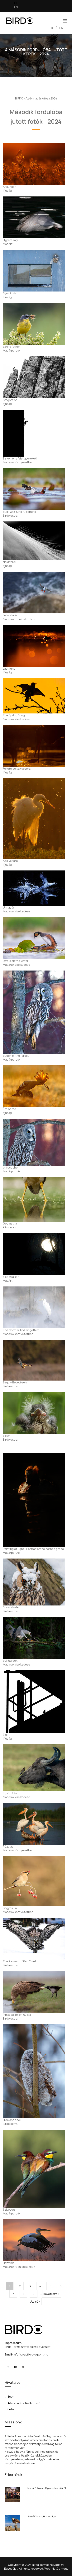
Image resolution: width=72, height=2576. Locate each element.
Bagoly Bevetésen (15, 1382)
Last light (9, 668)
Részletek (9, 1227)
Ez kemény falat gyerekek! (20, 458)
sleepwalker (11, 1277)
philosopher (11, 1167)
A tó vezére (10, 861)
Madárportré (11, 350)
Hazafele (8, 2263)
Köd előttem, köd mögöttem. (21, 1330)
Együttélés (10, 1793)
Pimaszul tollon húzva (17, 2014)
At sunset (9, 187)
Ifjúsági (7, 190)
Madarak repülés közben (19, 619)
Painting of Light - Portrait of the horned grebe (33, 1549)
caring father (11, 346)
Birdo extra (10, 515)
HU (16, 3)
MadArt (7, 244)
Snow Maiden (11, 1607)
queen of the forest (16, 1055)
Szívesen (9, 2209)
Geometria (10, 1223)
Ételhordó (9, 1109)
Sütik (9, 2409)
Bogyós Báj (10, 1908)
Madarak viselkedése (16, 719)
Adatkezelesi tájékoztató (22, 2403)
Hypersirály (10, 240)
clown (7, 1436)
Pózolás (8, 1846)
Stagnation (10, 400)
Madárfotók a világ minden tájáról (47, 2488)
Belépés (57, 28)
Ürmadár (8, 907)
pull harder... (11, 1660)
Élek (5, 1735)
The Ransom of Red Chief (19, 1961)
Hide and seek (12, 2120)
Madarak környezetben (18, 462)
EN (16, 7)
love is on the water (15, 961)
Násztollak (9, 562)
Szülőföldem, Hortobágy (42, 2516)
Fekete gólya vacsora (17, 768)
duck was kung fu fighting (19, 512)
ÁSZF (9, 2397)
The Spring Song (14, 715)
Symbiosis (9, 293)
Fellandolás (10, 615)
